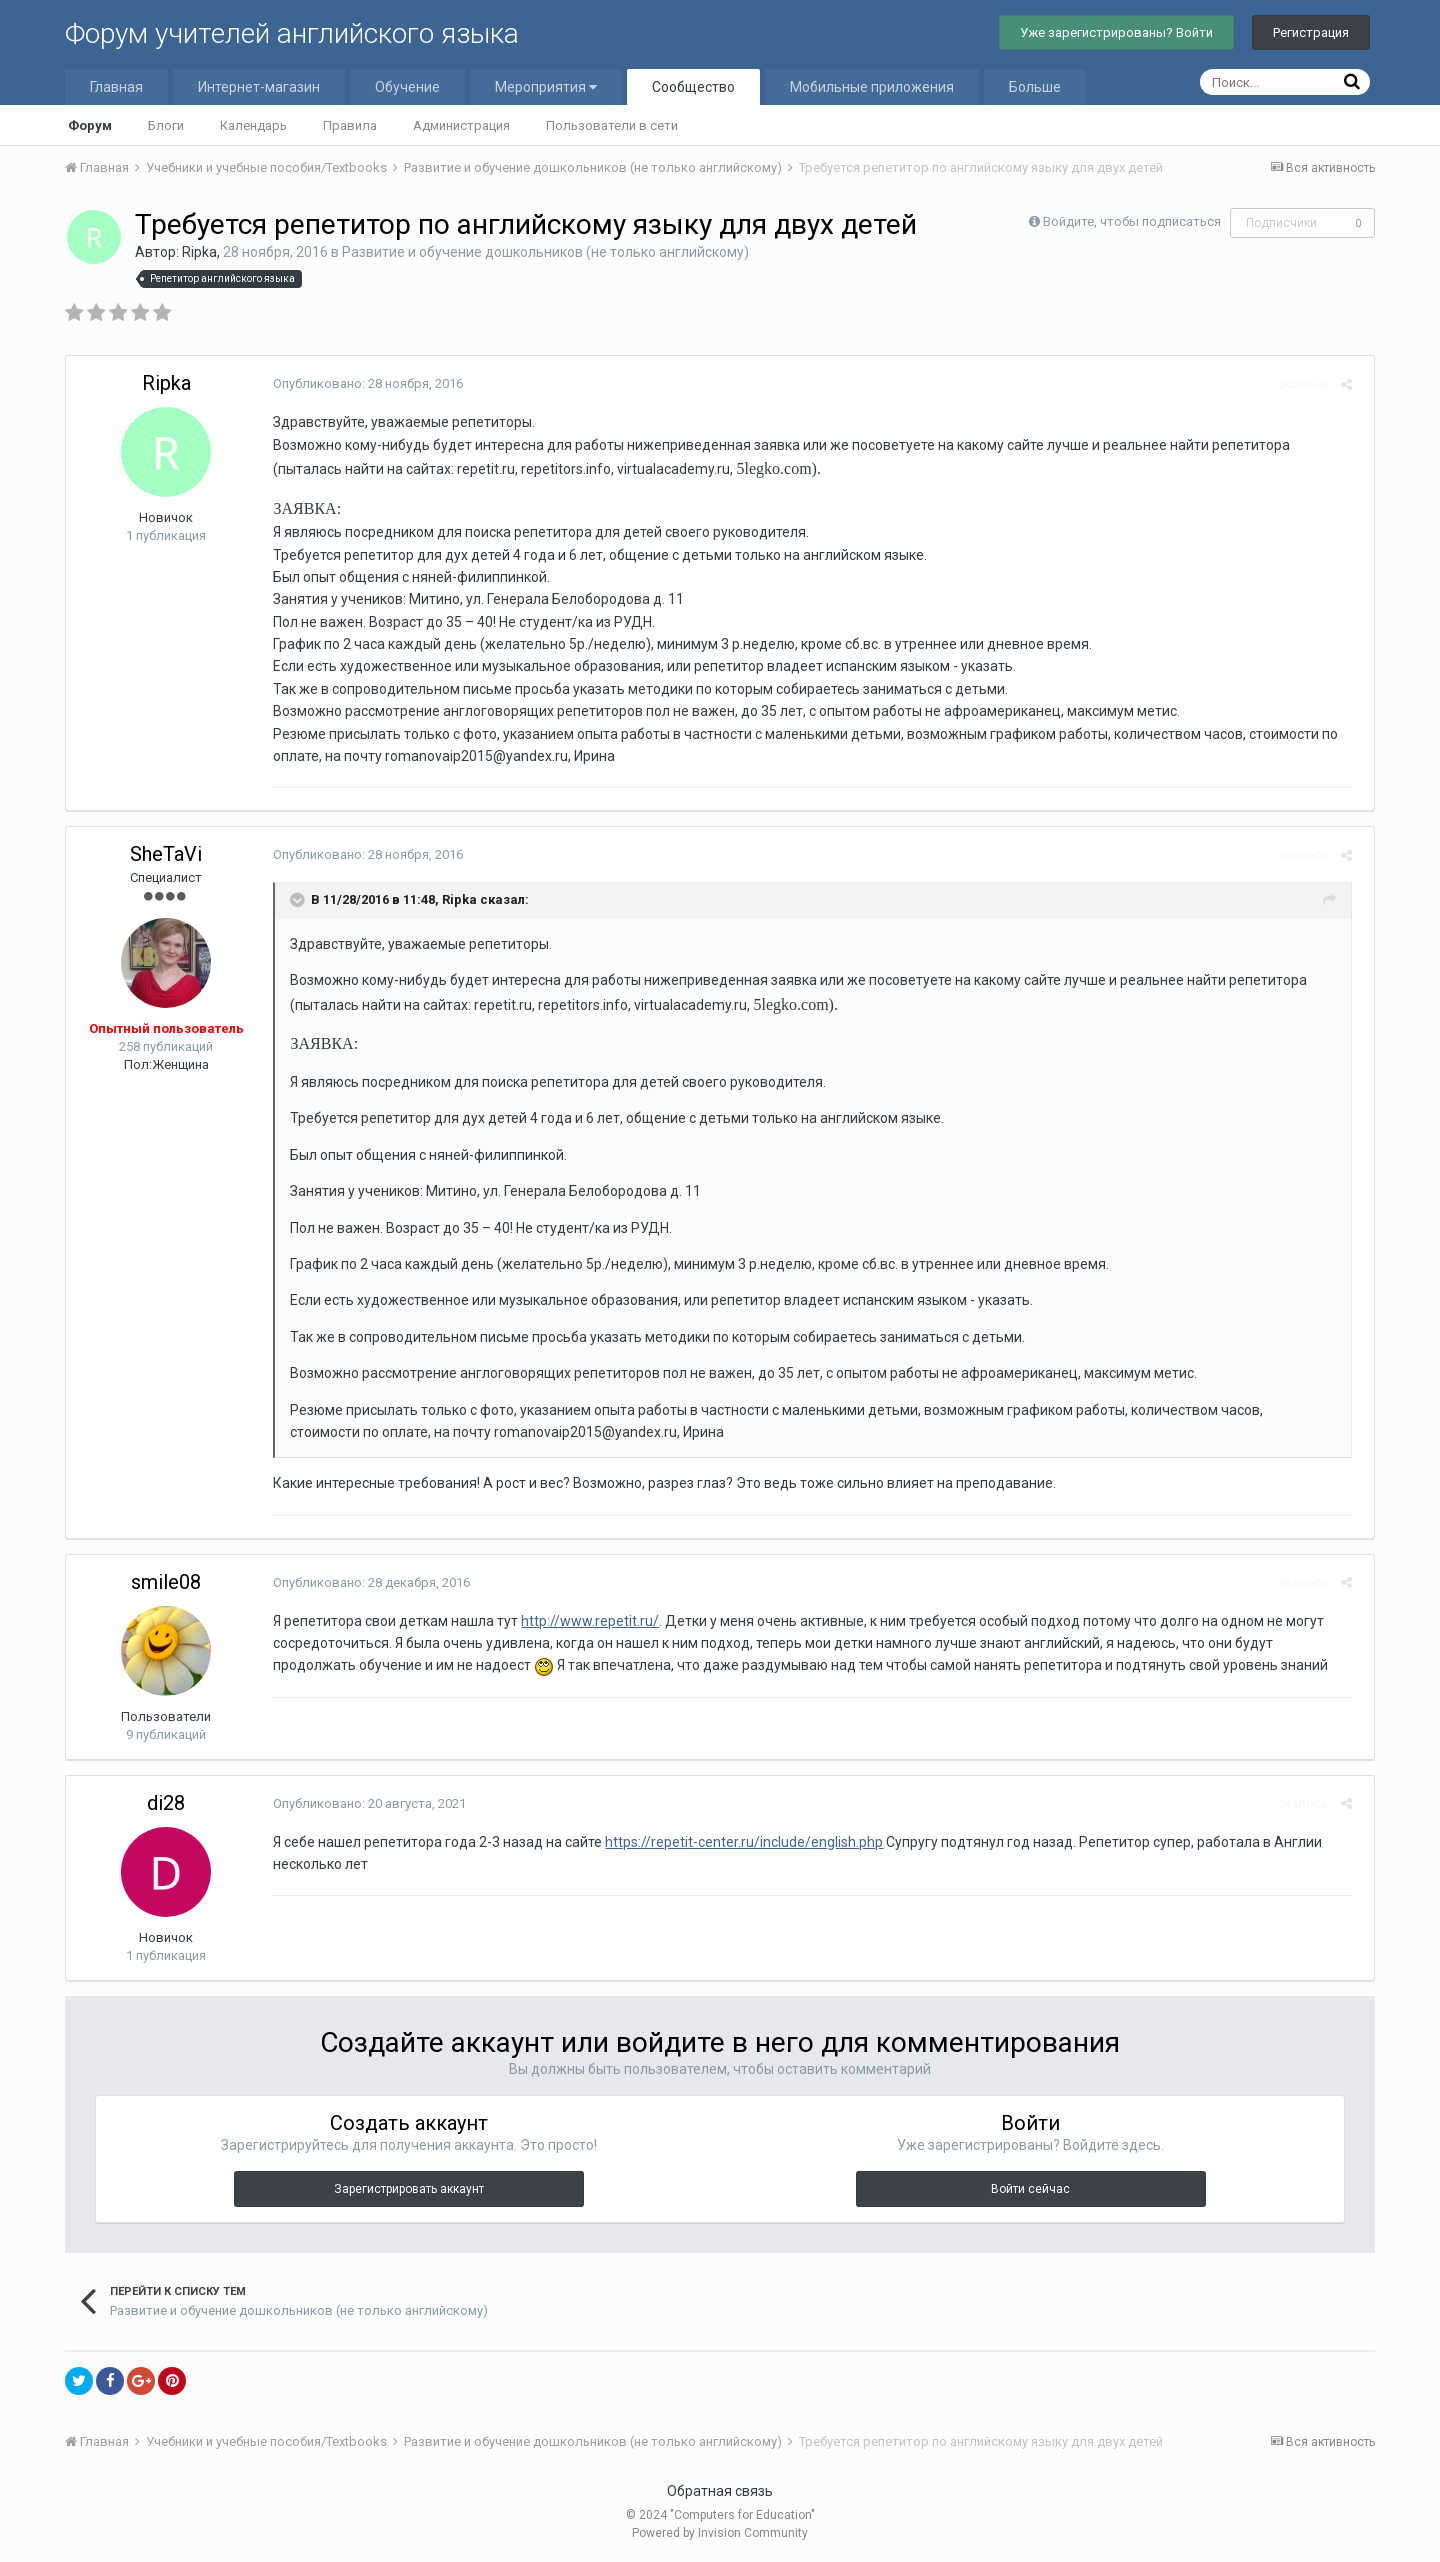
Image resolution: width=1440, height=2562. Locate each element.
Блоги (166, 125)
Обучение (407, 87)
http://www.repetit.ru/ (583, 1621)
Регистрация (1311, 32)
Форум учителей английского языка (292, 33)
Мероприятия (546, 87)
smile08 (166, 1582)
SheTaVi (166, 854)
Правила (350, 125)
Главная (116, 87)
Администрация (461, 125)
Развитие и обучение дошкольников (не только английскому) (545, 252)
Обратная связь (720, 2491)
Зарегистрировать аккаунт (409, 2189)
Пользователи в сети (612, 125)
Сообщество (693, 87)
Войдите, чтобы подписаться (1132, 221)
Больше (1035, 87)
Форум (90, 125)
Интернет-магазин (259, 87)
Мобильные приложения (872, 87)
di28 (166, 1803)
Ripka (199, 252)
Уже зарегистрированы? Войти (1116, 32)
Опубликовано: (361, 383)
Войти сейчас (1030, 2189)
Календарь (253, 125)
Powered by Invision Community (720, 2533)
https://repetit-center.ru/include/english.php (737, 1842)
